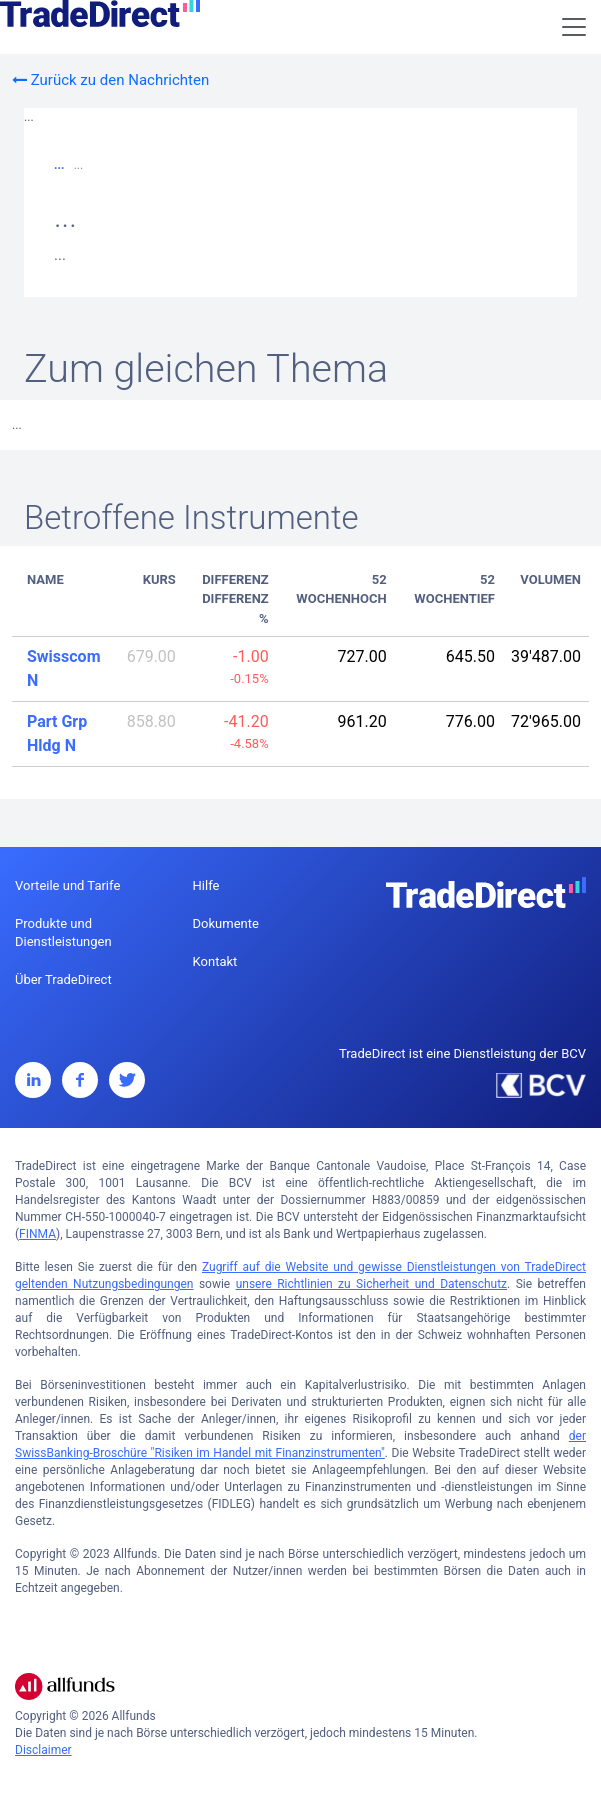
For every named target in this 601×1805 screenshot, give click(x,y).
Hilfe (206, 885)
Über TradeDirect (63, 979)
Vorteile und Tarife (67, 885)
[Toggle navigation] (574, 27)
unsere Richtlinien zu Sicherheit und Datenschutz (371, 1284)
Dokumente (226, 923)
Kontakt (215, 961)
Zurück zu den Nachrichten (110, 80)
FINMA (37, 1234)
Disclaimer (43, 1750)
